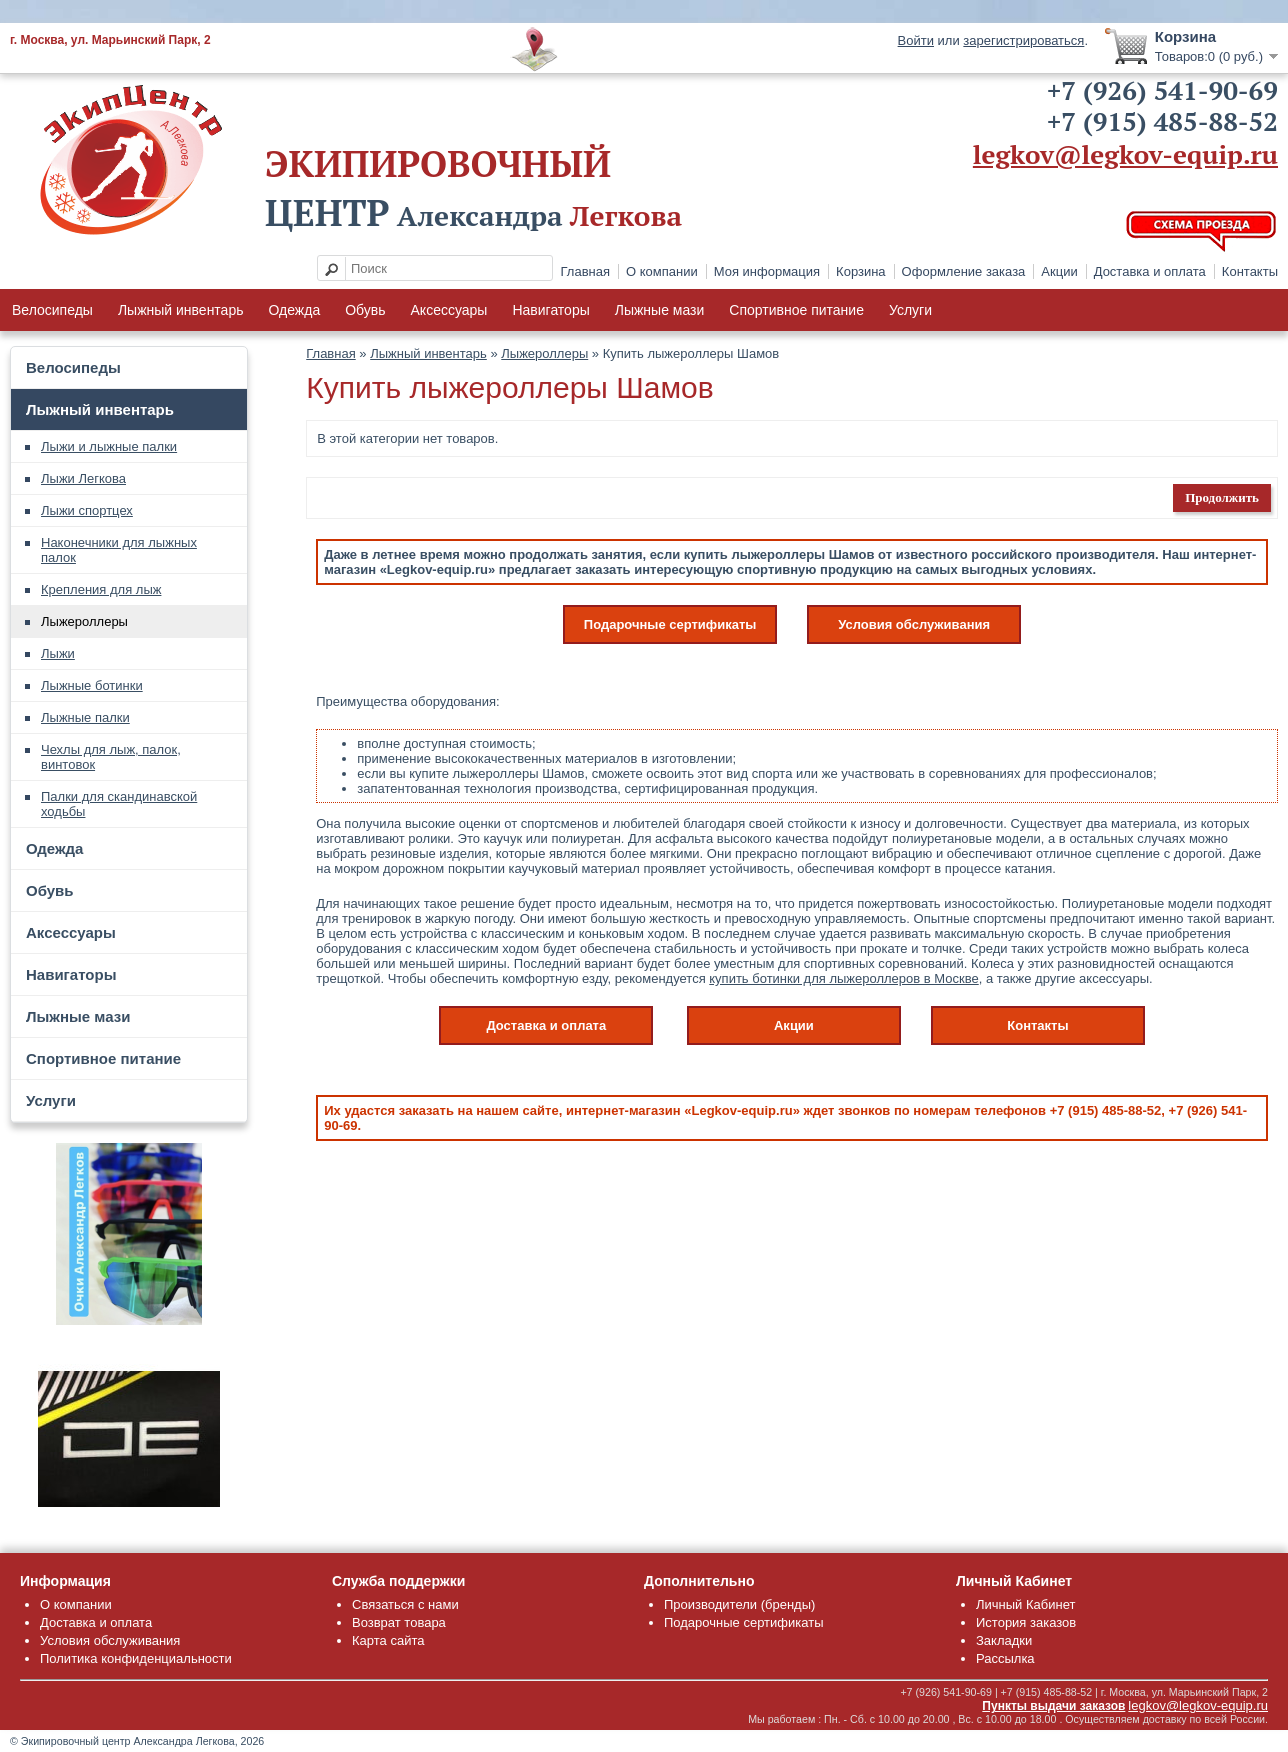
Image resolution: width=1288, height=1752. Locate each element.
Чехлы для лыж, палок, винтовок (111, 757)
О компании (662, 271)
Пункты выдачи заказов (1053, 1706)
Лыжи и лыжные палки (109, 446)
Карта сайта (388, 1640)
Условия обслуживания (914, 624)
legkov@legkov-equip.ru (1125, 154)
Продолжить (1222, 497)
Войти (916, 40)
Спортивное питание (796, 310)
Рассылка (1005, 1658)
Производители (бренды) (739, 1604)
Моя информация (767, 271)
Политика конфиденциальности (136, 1658)
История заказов (1026, 1622)
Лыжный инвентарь (181, 310)
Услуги (910, 310)
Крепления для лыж (101, 589)
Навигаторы (550, 310)
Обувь (365, 310)
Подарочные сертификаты (670, 624)
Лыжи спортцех (87, 510)
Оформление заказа (964, 271)
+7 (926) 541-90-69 (1162, 90)
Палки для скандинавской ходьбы (119, 804)
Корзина (861, 271)
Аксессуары (449, 310)
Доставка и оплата (1150, 271)
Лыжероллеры (84, 621)
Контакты (1250, 271)
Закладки (1004, 1640)
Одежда (294, 310)
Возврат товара (399, 1622)
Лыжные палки (85, 717)
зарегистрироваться (1023, 40)
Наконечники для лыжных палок (119, 550)
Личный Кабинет (1025, 1604)
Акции (1059, 271)
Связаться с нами (405, 1604)
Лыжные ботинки (92, 685)
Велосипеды (52, 310)
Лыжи (58, 653)
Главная (585, 271)
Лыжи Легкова (83, 478)
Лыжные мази (660, 310)
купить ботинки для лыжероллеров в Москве (843, 978)
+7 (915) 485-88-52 (1162, 121)
